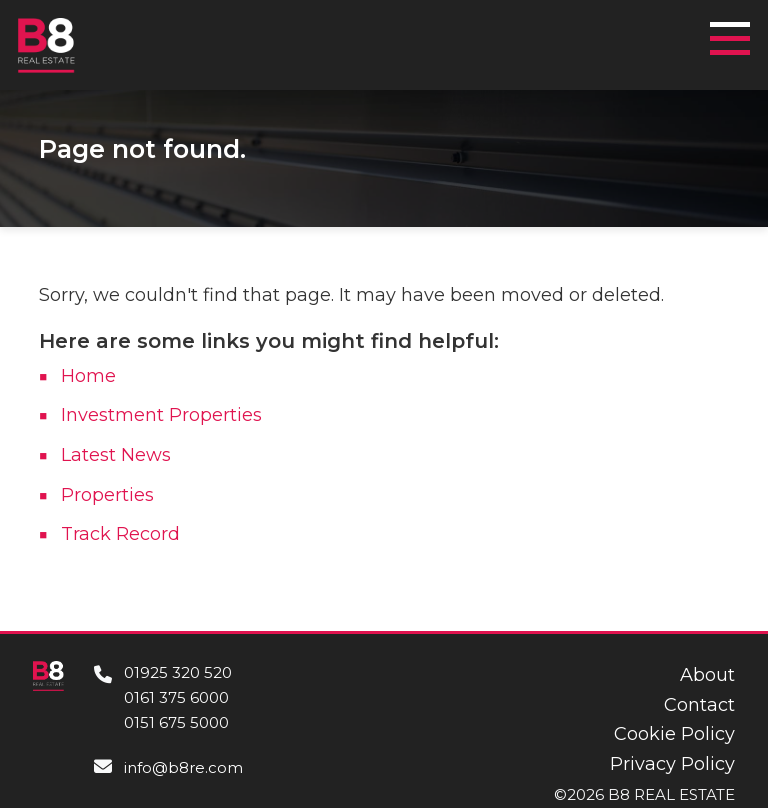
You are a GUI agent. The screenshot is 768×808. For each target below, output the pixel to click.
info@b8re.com (183, 767)
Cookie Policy (674, 734)
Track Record (120, 534)
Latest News (116, 455)
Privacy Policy (672, 764)
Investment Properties (161, 415)
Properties (107, 495)
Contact (699, 705)
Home (88, 376)
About (707, 675)
